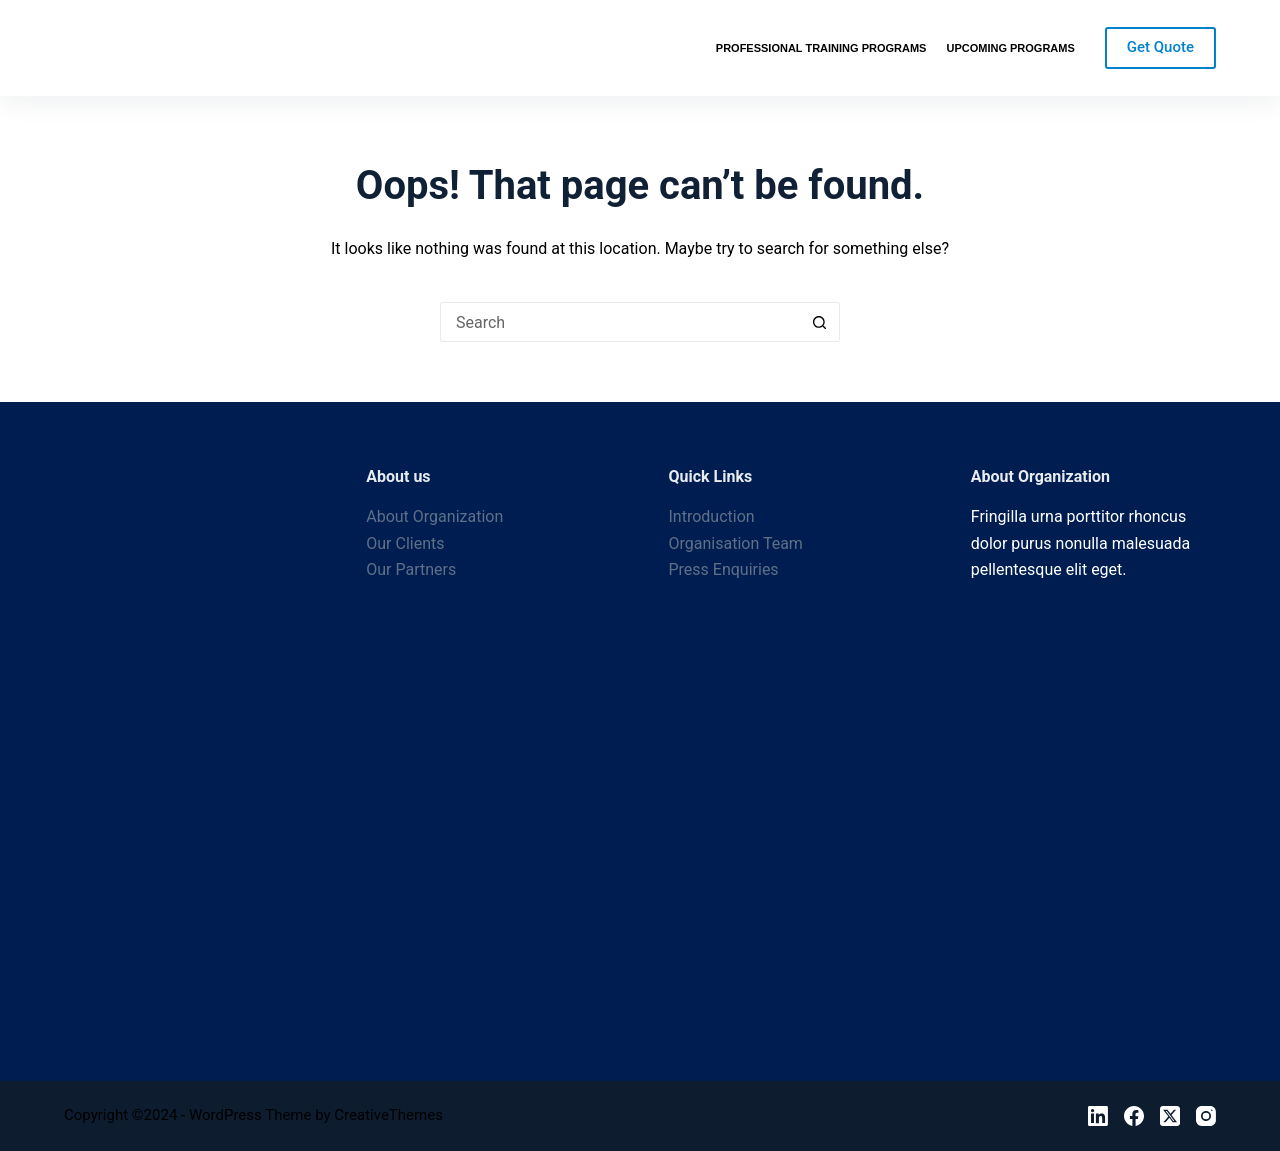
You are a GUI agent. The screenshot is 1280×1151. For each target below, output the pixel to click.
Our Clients (405, 543)
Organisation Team (736, 543)
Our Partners (411, 569)
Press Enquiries (724, 569)
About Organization (434, 516)
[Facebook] (1134, 1116)
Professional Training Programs (821, 48)
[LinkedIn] (1098, 1116)
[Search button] (820, 322)
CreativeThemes (388, 1115)
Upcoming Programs (1010, 48)
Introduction (712, 516)
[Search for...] (620, 322)
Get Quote (1160, 47)
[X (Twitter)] (1170, 1116)
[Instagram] (1206, 1116)
